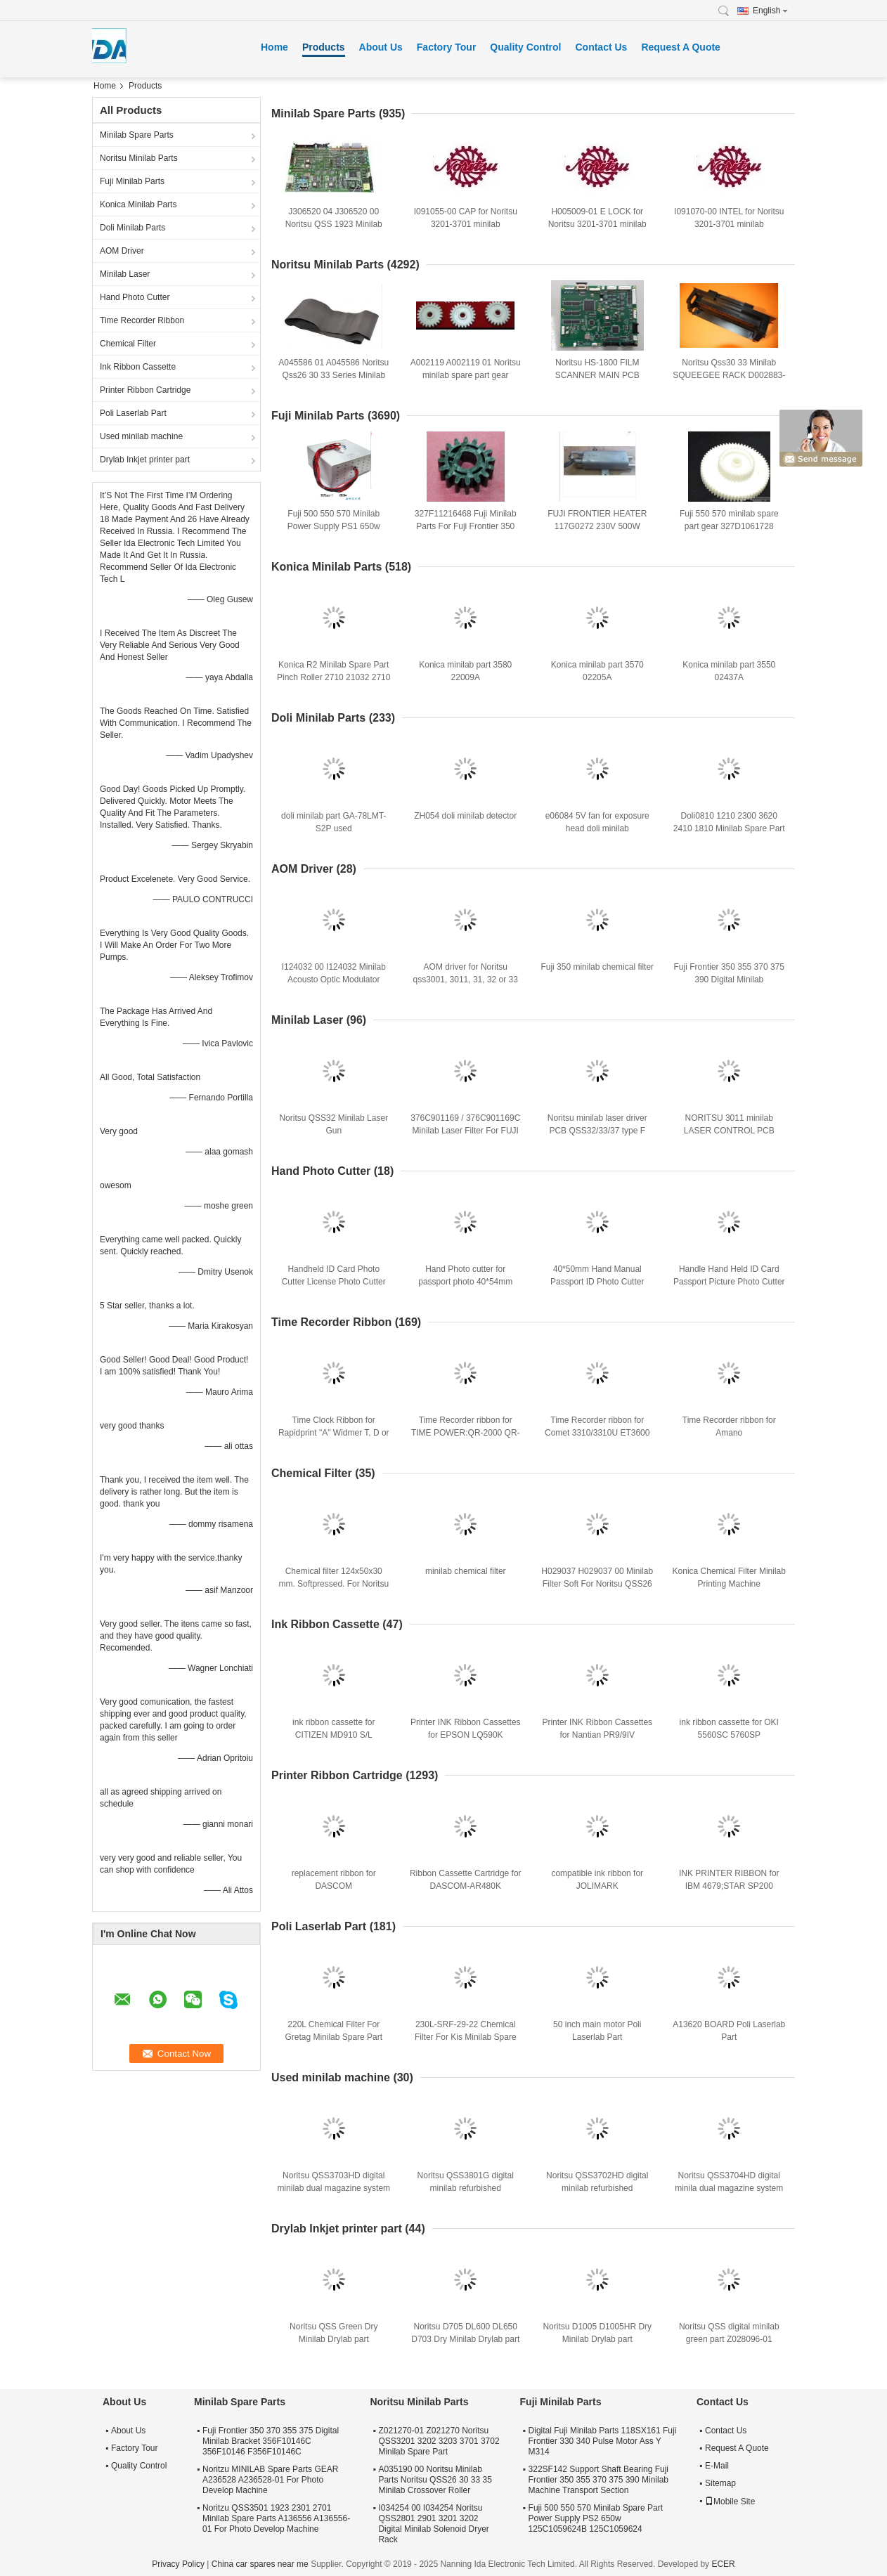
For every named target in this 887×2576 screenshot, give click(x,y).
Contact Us (601, 47)
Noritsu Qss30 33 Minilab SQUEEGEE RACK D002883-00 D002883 (729, 375)
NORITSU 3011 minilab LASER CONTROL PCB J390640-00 (729, 1130)
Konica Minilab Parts (138, 204)
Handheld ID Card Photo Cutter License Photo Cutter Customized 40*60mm (334, 1281)
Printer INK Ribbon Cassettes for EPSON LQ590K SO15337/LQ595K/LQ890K (465, 1734)
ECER (722, 2564)
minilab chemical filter (465, 1571)
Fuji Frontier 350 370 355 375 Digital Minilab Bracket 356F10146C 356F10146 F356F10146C (270, 2441)
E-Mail (717, 2466)
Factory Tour (447, 47)
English (770, 10)
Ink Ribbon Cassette (138, 367)
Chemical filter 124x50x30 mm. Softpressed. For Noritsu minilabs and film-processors (333, 1583)
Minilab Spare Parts (137, 135)
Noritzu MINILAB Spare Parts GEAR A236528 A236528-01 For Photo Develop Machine (270, 2479)
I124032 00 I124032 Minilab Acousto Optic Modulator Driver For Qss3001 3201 (334, 979)
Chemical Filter (128, 344)
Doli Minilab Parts (132, 228)
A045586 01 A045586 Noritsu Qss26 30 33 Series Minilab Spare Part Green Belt (333, 375)
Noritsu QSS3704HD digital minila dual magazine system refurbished (729, 2188)
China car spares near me (260, 2564)
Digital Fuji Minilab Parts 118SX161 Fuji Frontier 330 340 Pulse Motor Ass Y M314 (603, 2441)
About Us (381, 47)
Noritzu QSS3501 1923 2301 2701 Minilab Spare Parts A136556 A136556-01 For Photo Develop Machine (276, 2518)
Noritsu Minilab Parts (139, 158)
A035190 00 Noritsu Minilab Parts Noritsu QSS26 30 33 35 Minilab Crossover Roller (434, 2479)
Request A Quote (680, 47)
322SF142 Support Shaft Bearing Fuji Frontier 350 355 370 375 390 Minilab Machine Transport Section (598, 2479)
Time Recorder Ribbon (142, 320)
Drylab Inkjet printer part (145, 459)
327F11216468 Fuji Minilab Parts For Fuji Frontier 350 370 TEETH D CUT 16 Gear (465, 526)
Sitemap (720, 2483)
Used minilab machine (141, 436)
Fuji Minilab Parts (132, 181)
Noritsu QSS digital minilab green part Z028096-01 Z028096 (729, 2339)
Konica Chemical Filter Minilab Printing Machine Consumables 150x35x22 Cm (729, 1583)
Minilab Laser (125, 274)
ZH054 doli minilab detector (465, 816)
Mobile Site (730, 2501)
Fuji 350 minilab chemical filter (597, 967)
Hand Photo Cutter (134, 297)
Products (323, 47)
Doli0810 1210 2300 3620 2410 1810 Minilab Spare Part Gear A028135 (729, 828)
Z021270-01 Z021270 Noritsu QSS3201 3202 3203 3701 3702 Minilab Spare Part (438, 2441)
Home (274, 47)
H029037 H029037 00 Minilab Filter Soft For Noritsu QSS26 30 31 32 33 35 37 (597, 1583)
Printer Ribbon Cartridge (145, 390)
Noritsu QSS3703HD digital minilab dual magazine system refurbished (333, 2188)
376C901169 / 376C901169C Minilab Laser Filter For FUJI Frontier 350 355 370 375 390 (465, 1130)
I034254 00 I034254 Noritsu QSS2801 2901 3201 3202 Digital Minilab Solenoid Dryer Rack (433, 2523)
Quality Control (525, 47)
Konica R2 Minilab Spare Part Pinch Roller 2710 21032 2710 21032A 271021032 (333, 677)
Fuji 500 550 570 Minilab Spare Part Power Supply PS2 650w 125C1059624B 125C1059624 (596, 2518)
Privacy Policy (178, 2564)
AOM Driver (122, 251)
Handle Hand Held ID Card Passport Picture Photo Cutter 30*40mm (729, 1281)
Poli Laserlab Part (133, 413)
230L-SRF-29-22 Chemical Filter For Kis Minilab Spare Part (466, 2037)
